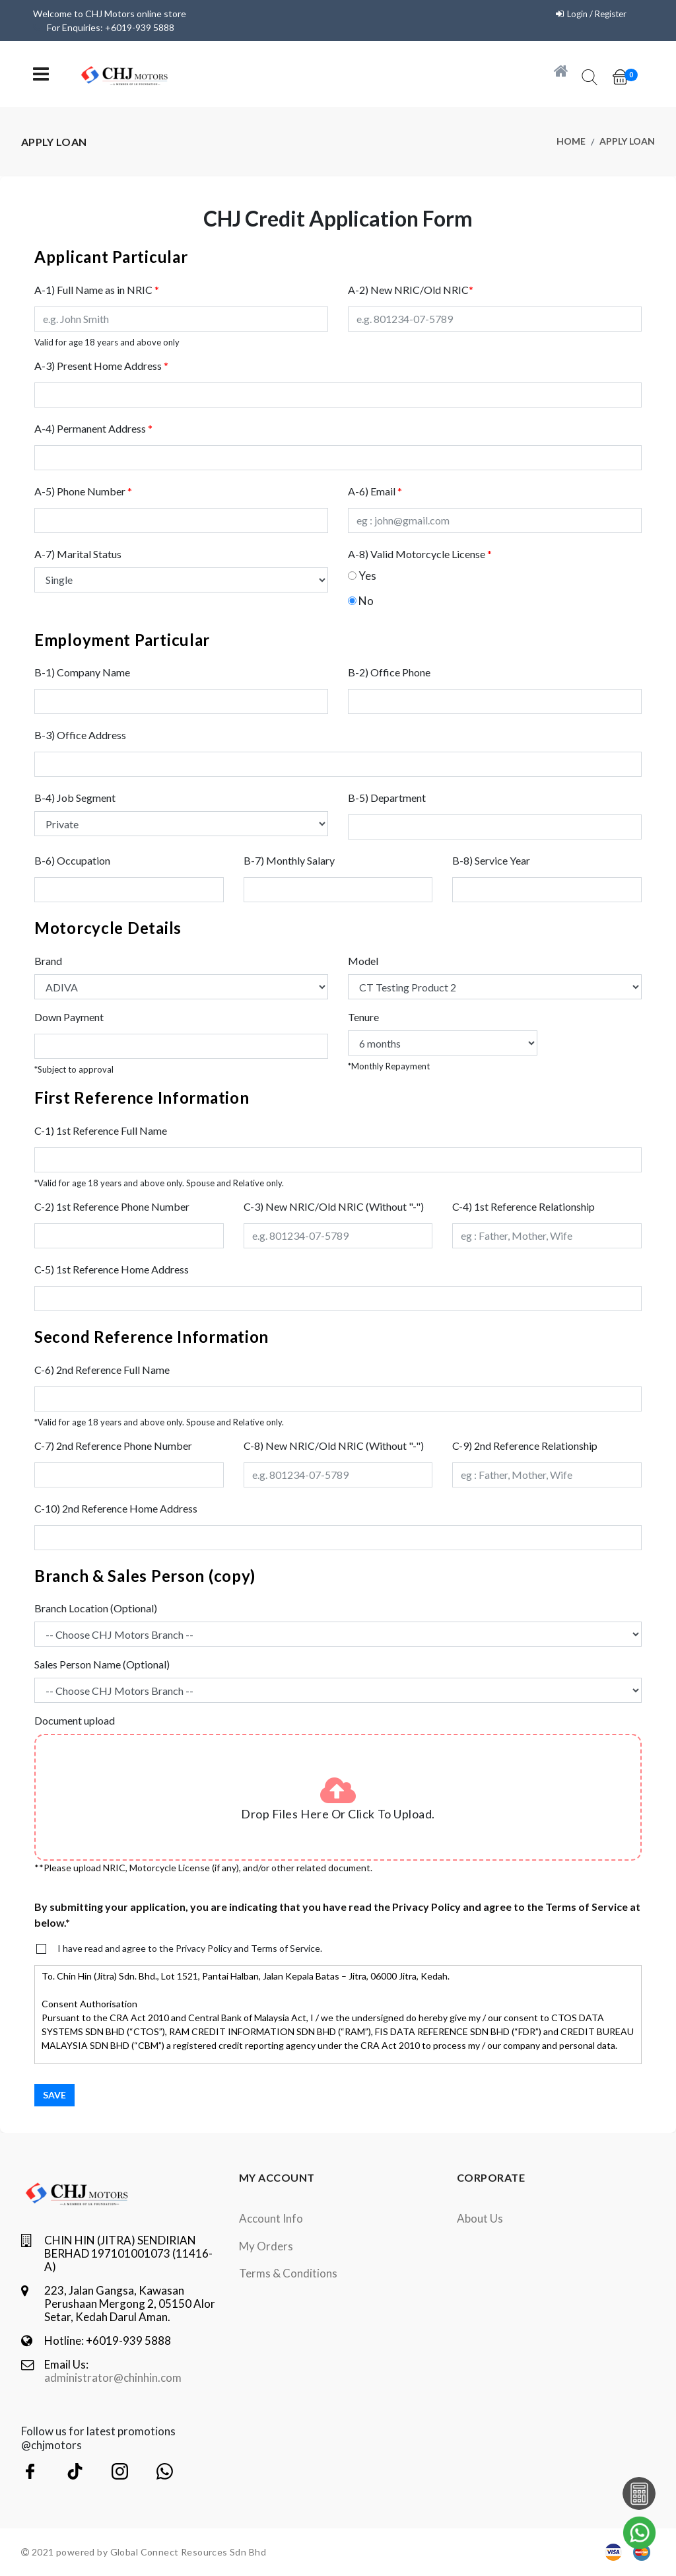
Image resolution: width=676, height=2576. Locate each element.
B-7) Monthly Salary (289, 860)
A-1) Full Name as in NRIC (96, 289)
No (366, 601)
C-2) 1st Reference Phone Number (111, 1206)
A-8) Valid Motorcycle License (420, 554)
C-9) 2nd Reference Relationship (524, 1445)
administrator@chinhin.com (113, 2377)
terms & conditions (288, 2273)
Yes (367, 576)
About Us (480, 2218)
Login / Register (593, 13)
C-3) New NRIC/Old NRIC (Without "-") (334, 1206)
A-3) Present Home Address (101, 365)
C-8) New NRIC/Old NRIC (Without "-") (334, 1445)
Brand (48, 960)
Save (54, 2094)
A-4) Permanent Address (93, 428)
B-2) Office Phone (389, 672)
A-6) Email (375, 491)
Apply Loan (627, 141)
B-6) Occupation (72, 860)
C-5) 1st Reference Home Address (111, 1269)
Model (363, 960)
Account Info (271, 2218)
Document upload (74, 1720)
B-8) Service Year (491, 860)
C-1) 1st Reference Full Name (100, 1130)
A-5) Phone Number (83, 491)
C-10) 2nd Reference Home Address (115, 1508)
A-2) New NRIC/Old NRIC (410, 289)
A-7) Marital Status (77, 554)
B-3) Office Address (80, 735)
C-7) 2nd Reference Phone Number (113, 1445)
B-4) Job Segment (75, 797)
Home (571, 141)
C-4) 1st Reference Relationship (523, 1206)
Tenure (363, 1017)
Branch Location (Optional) (95, 1608)
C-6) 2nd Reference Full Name (102, 1369)
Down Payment (69, 1017)
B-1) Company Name (82, 672)
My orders (266, 2246)
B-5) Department (387, 797)
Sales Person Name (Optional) (102, 1664)
